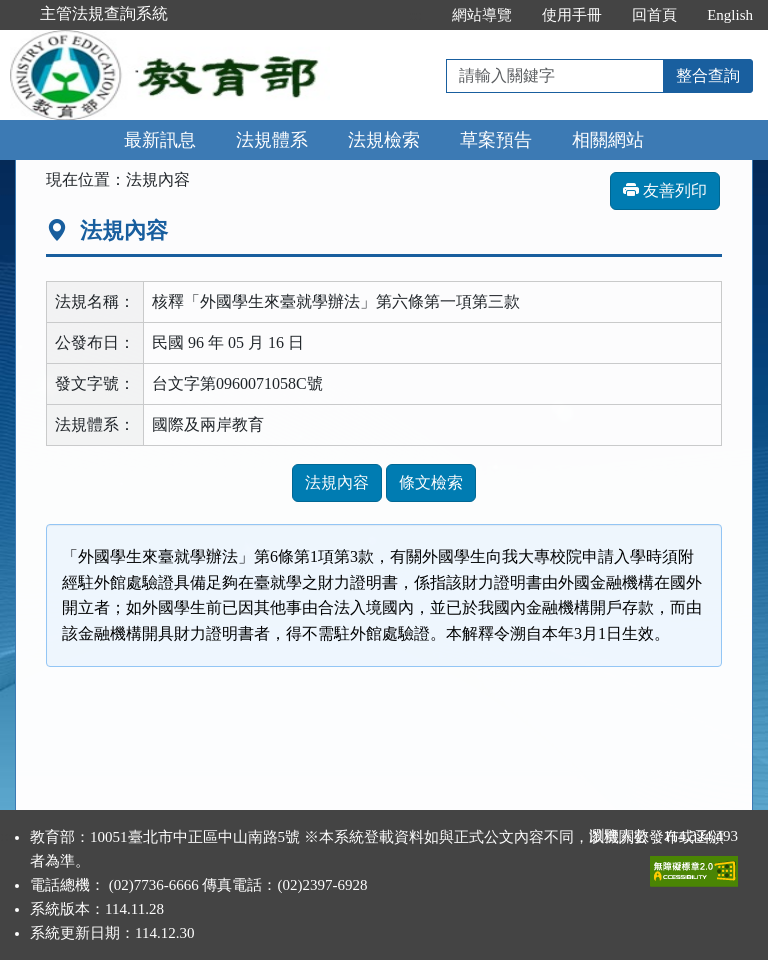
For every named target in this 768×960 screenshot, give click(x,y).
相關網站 (608, 140)
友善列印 (665, 190)
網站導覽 (482, 15)
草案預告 (496, 140)
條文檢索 (431, 482)
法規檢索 (384, 140)
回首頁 (654, 15)
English (730, 15)
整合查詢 (708, 75)
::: (416, 15)
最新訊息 (160, 140)
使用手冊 (572, 15)
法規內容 (337, 482)
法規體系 (272, 140)
